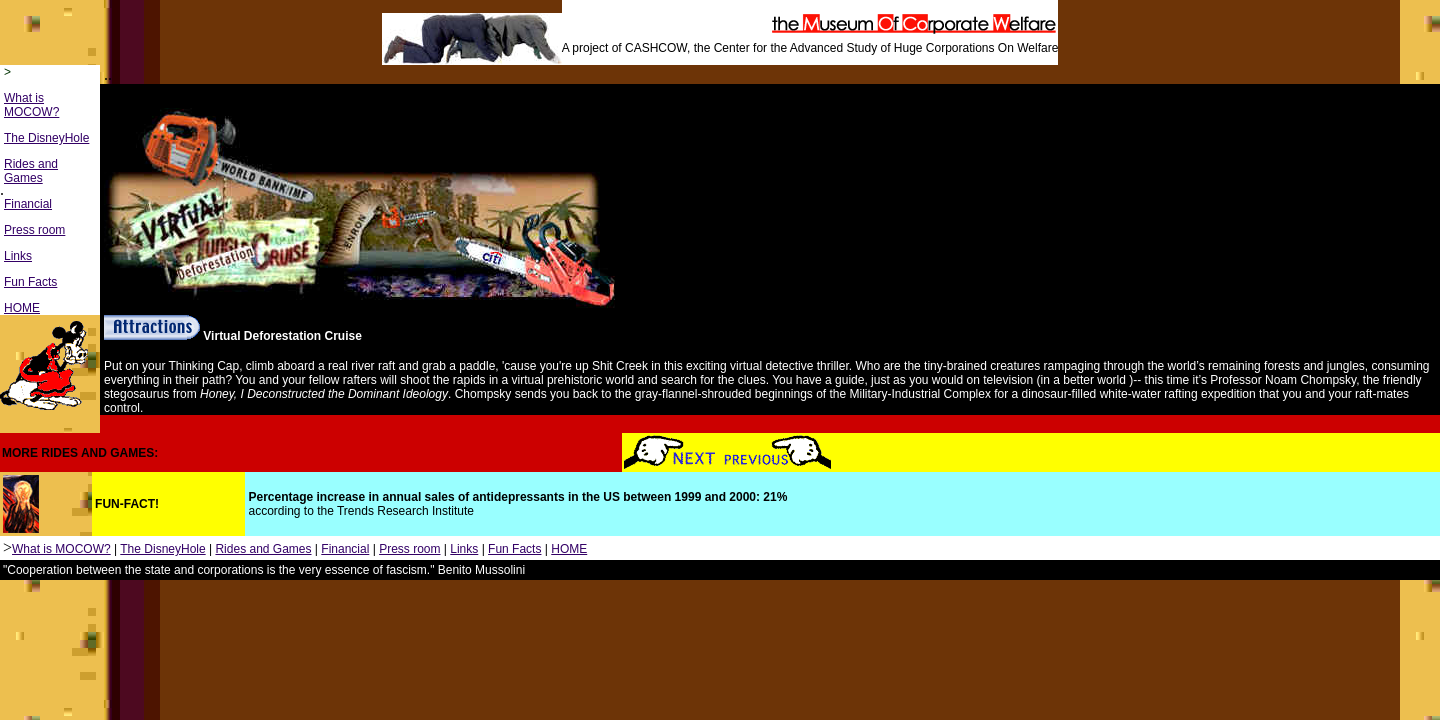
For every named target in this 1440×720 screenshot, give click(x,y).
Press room (34, 230)
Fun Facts (30, 282)
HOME (22, 308)
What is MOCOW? (31, 105)
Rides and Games (31, 171)
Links (18, 256)
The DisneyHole (46, 138)
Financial (28, 204)
